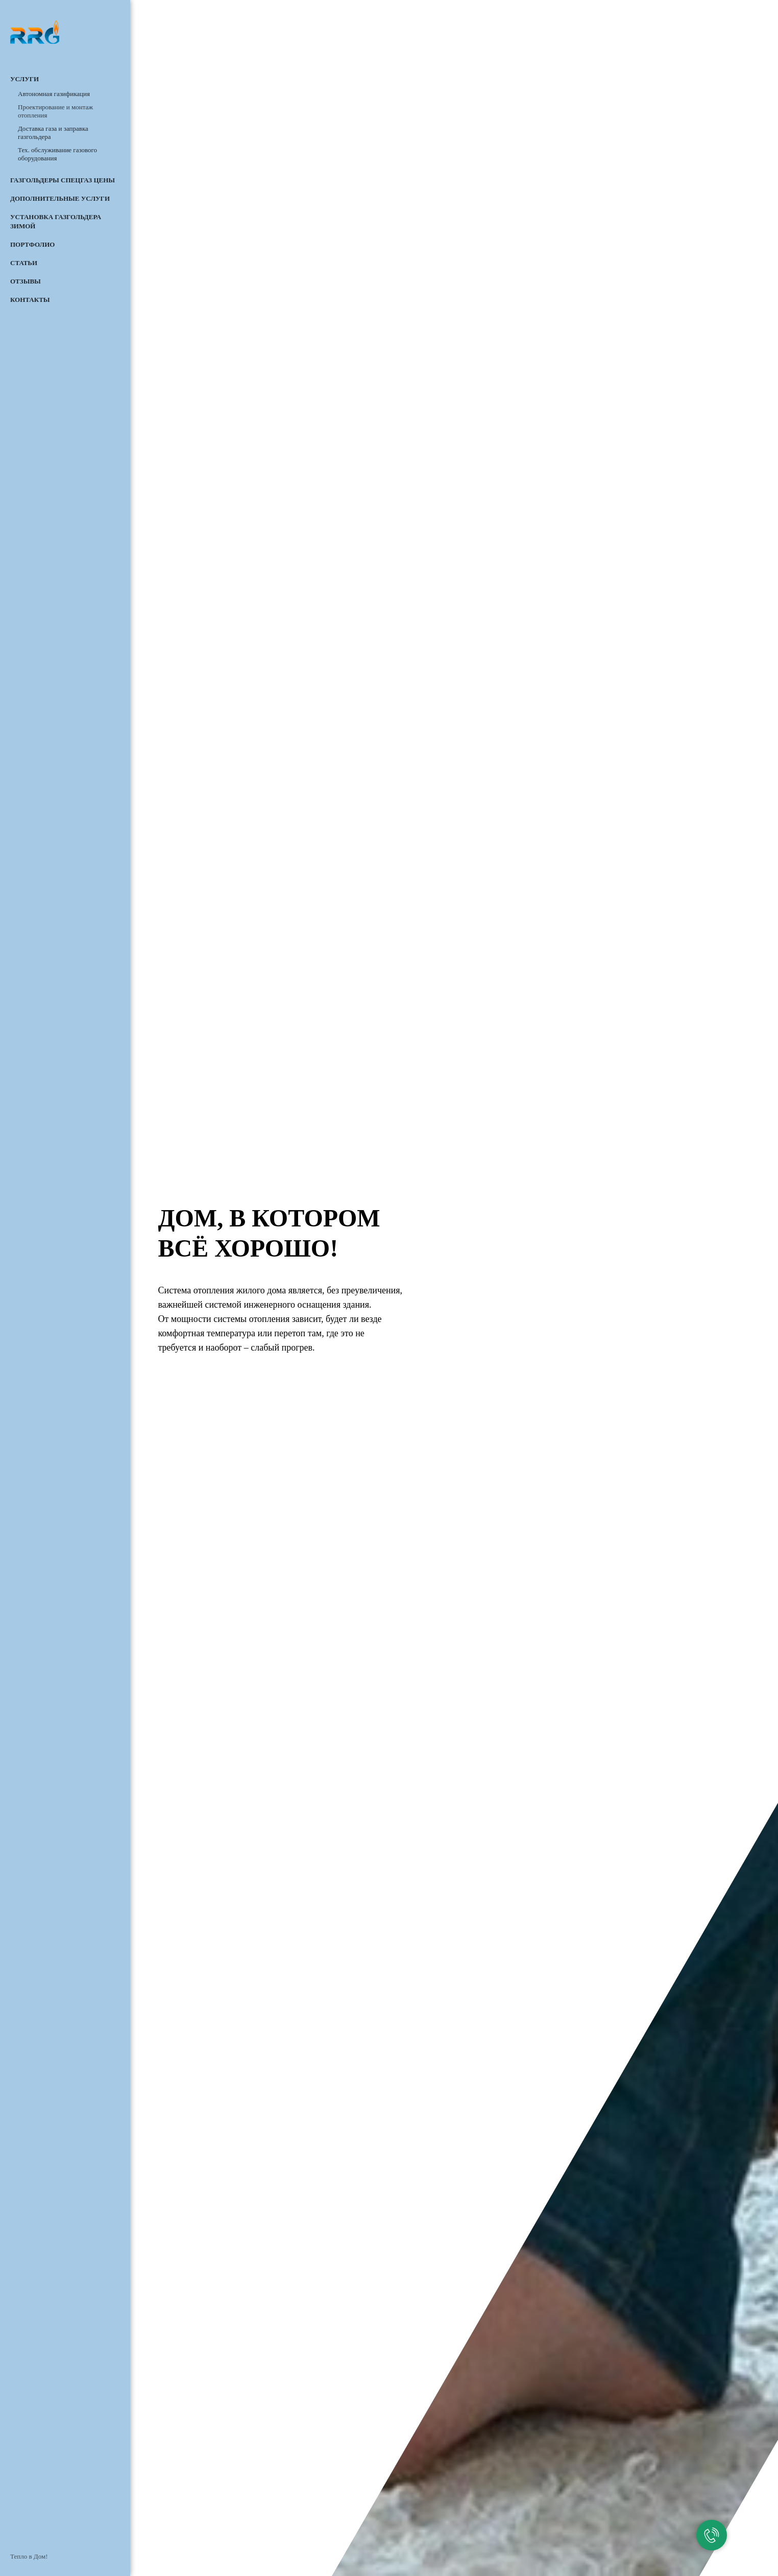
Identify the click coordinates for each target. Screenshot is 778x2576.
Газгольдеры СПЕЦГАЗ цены (62, 180)
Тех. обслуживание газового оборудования (57, 154)
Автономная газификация (54, 94)
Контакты (30, 299)
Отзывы (25, 281)
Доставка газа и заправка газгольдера (53, 132)
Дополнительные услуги (60, 198)
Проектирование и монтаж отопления (55, 111)
